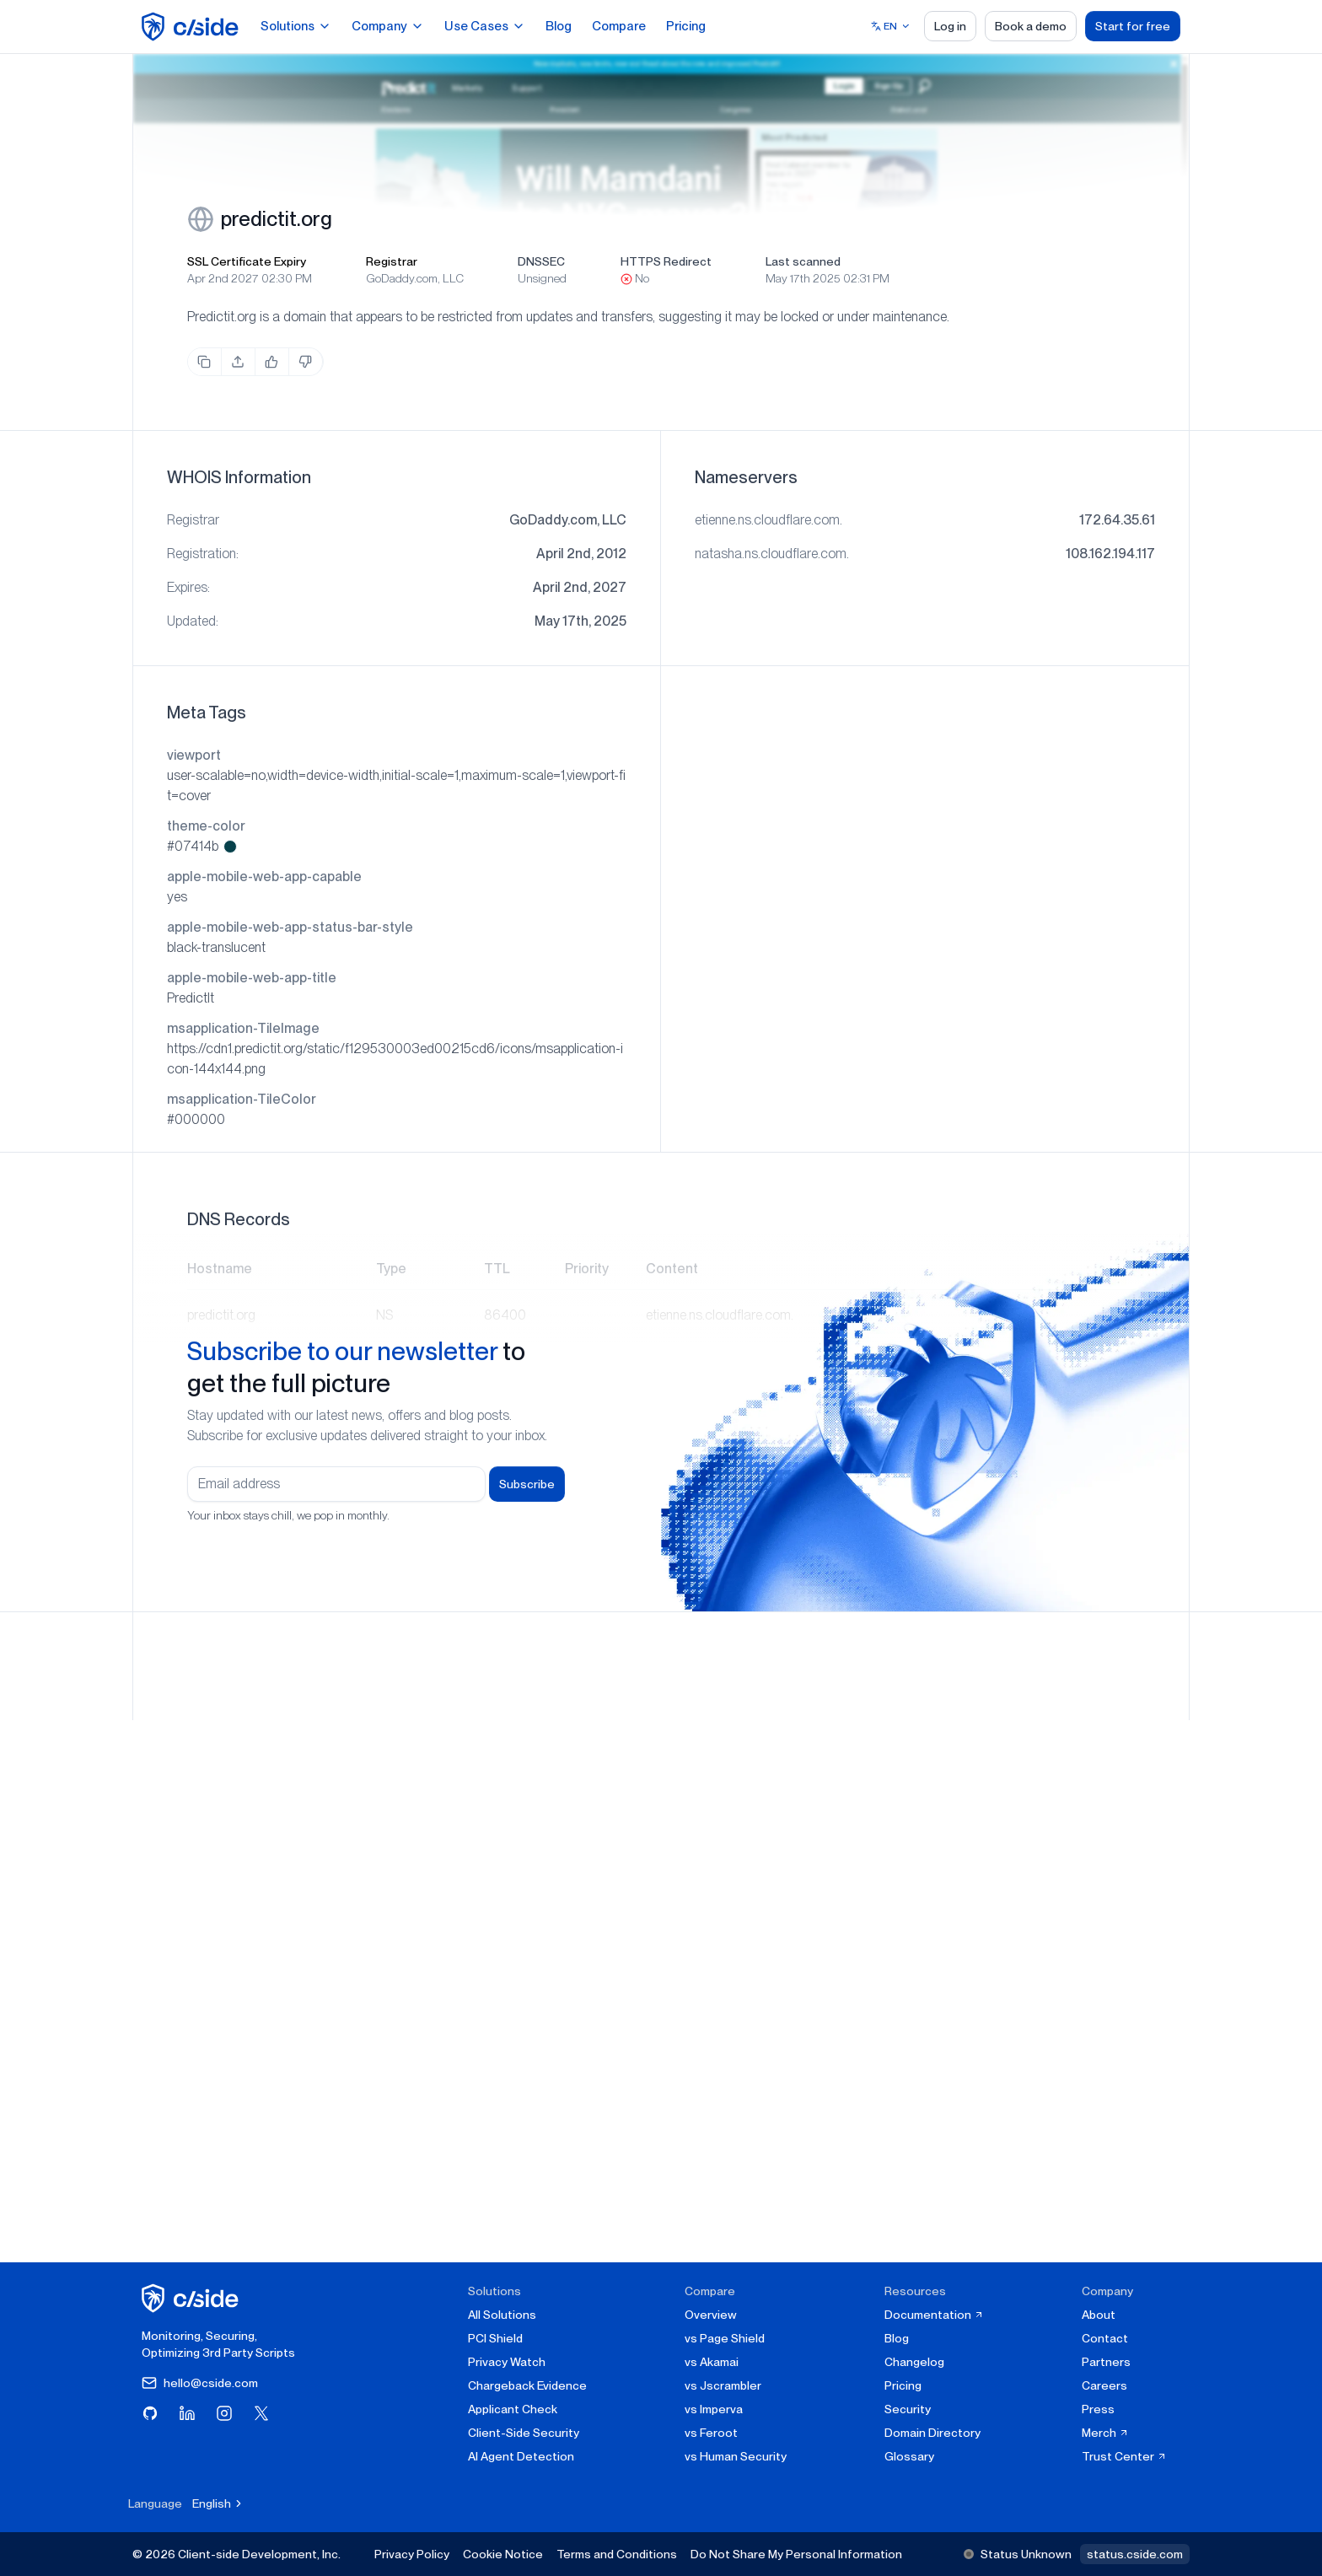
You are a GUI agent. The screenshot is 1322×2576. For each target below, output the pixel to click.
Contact (1105, 2338)
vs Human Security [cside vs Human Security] (736, 2456)
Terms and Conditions (616, 2554)
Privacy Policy (411, 2554)
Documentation (934, 2314)
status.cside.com (1135, 2554)
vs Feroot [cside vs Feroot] (711, 2432)
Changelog (914, 2362)
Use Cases (484, 26)
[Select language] (891, 26)
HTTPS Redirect (666, 261)
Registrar (391, 261)
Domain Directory (932, 2432)
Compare (619, 26)
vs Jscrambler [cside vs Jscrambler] (723, 2385)
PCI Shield (495, 2338)
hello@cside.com (200, 2382)
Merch (1105, 2432)
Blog (558, 26)
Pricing (686, 26)
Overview (711, 2314)
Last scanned (803, 261)
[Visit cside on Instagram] (224, 2413)
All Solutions (502, 2314)
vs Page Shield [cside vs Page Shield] (725, 2338)
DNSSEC (541, 261)
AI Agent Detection (521, 2456)
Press (1098, 2409)
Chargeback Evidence (527, 2385)
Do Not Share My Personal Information (796, 2554)
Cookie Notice (503, 2554)
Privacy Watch (506, 2362)
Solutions (296, 26)
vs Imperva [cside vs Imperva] (714, 2409)
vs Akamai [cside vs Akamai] (712, 2362)
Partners (1106, 2362)
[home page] (193, 26)
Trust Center (1124, 2456)
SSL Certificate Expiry (246, 261)
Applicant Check (512, 2409)
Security (907, 2409)
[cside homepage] (193, 2298)
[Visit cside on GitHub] (150, 2413)
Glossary (909, 2456)
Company (388, 26)
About (1098, 2314)
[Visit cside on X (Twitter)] (261, 2413)
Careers (1104, 2385)
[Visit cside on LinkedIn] (187, 2413)
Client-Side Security (523, 2432)
